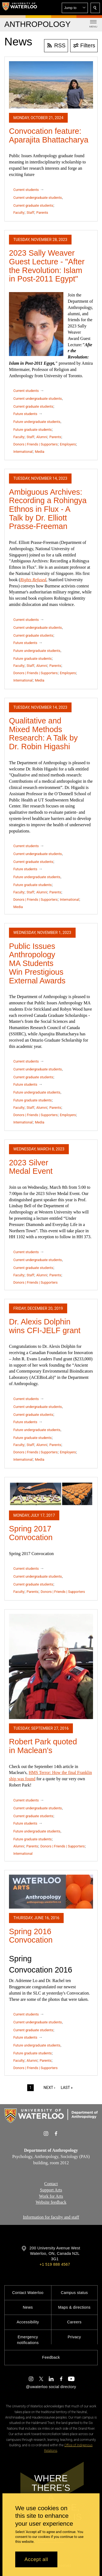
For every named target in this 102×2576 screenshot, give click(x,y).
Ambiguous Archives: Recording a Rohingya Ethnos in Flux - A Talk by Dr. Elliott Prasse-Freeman (47, 509)
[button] (75, 8)
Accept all (36, 2559)
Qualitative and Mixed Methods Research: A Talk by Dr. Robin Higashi (43, 733)
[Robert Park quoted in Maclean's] (51, 1666)
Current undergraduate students (37, 198)
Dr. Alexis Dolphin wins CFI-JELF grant (45, 1326)
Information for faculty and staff (51, 2217)
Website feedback (51, 2202)
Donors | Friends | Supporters (35, 444)
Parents (42, 212)
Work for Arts (51, 2196)
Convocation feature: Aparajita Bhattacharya (48, 135)
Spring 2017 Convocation (30, 1533)
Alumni (41, 437)
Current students (26, 190)
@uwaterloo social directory (51, 2387)
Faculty (18, 212)
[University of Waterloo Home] (19, 7)
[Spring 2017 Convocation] (51, 1494)
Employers (68, 444)
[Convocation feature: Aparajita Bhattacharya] (51, 85)
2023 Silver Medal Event (30, 1167)
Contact (51, 2183)
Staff (30, 212)
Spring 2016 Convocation (30, 1936)
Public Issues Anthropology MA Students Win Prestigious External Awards (37, 963)
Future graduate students (32, 430)
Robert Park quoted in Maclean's (43, 1746)
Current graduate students (33, 205)
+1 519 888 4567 (54, 2264)
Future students (25, 414)
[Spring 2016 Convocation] (51, 1892)
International (23, 452)
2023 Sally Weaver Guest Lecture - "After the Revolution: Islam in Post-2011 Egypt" (47, 266)
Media (39, 452)
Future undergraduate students (36, 422)
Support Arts (51, 2190)
